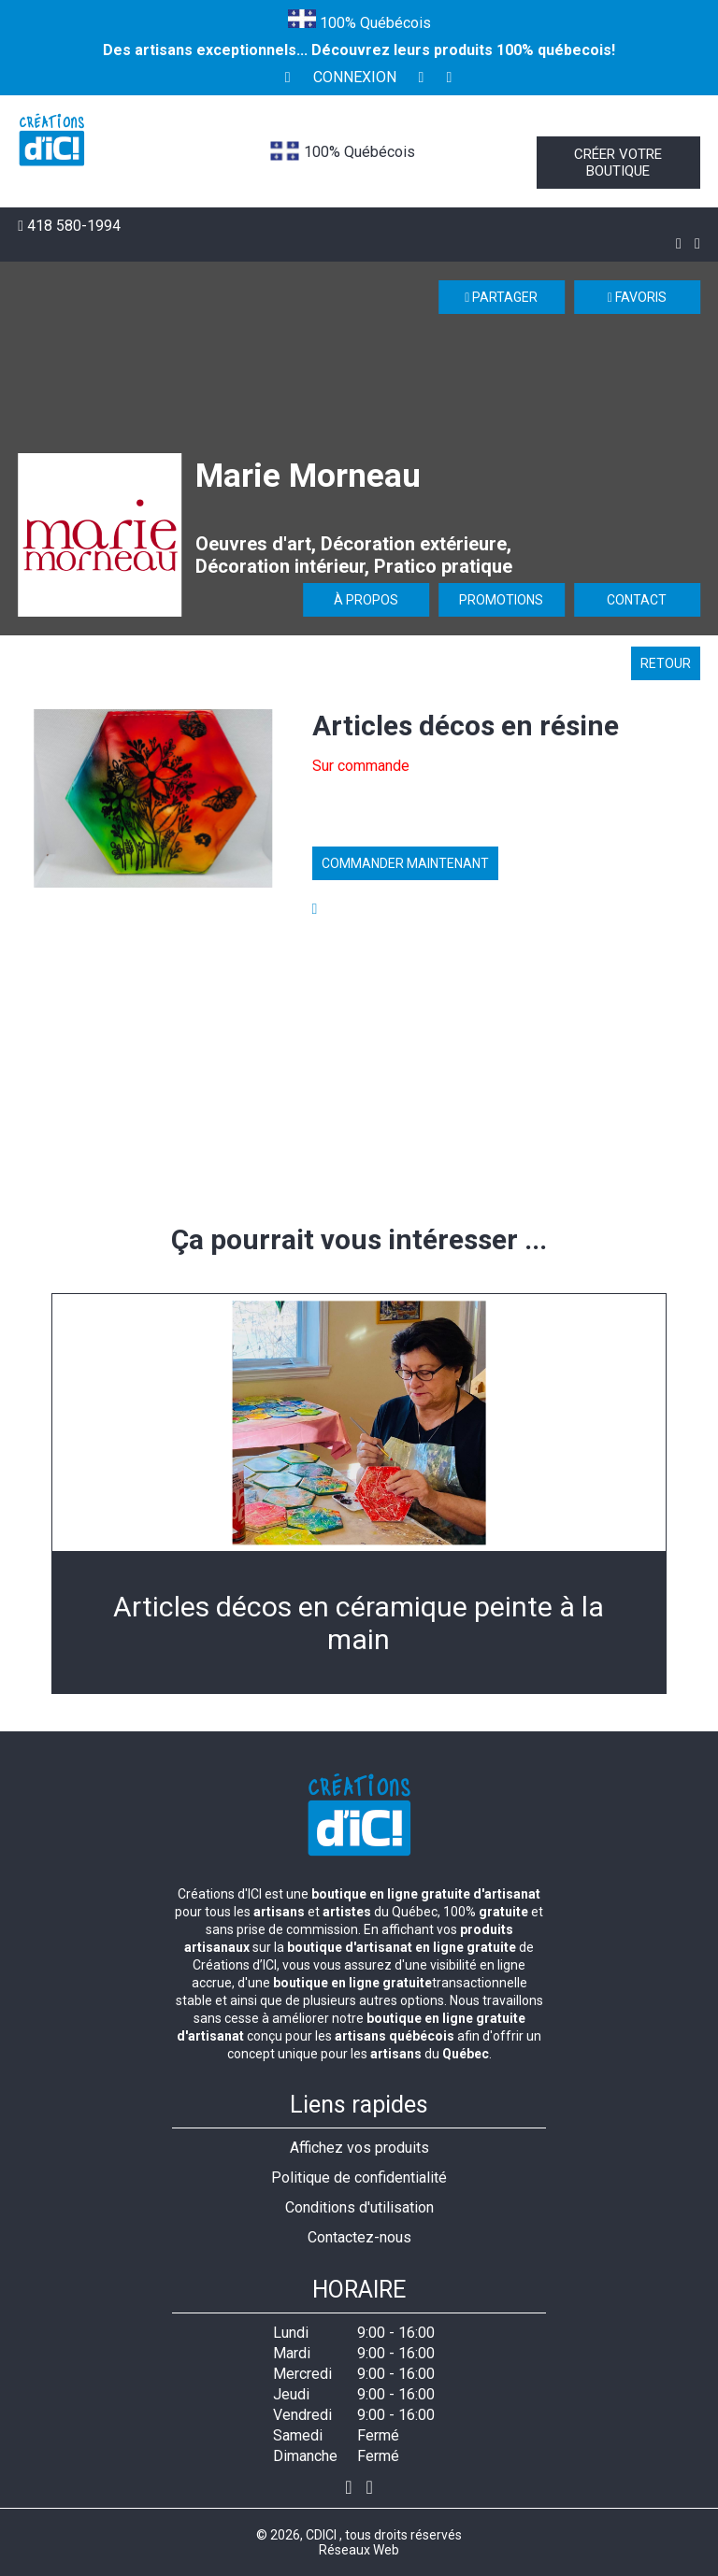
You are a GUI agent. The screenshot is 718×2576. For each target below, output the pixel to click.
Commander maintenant (405, 863)
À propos (366, 599)
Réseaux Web (359, 2549)
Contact (637, 599)
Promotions (501, 599)
